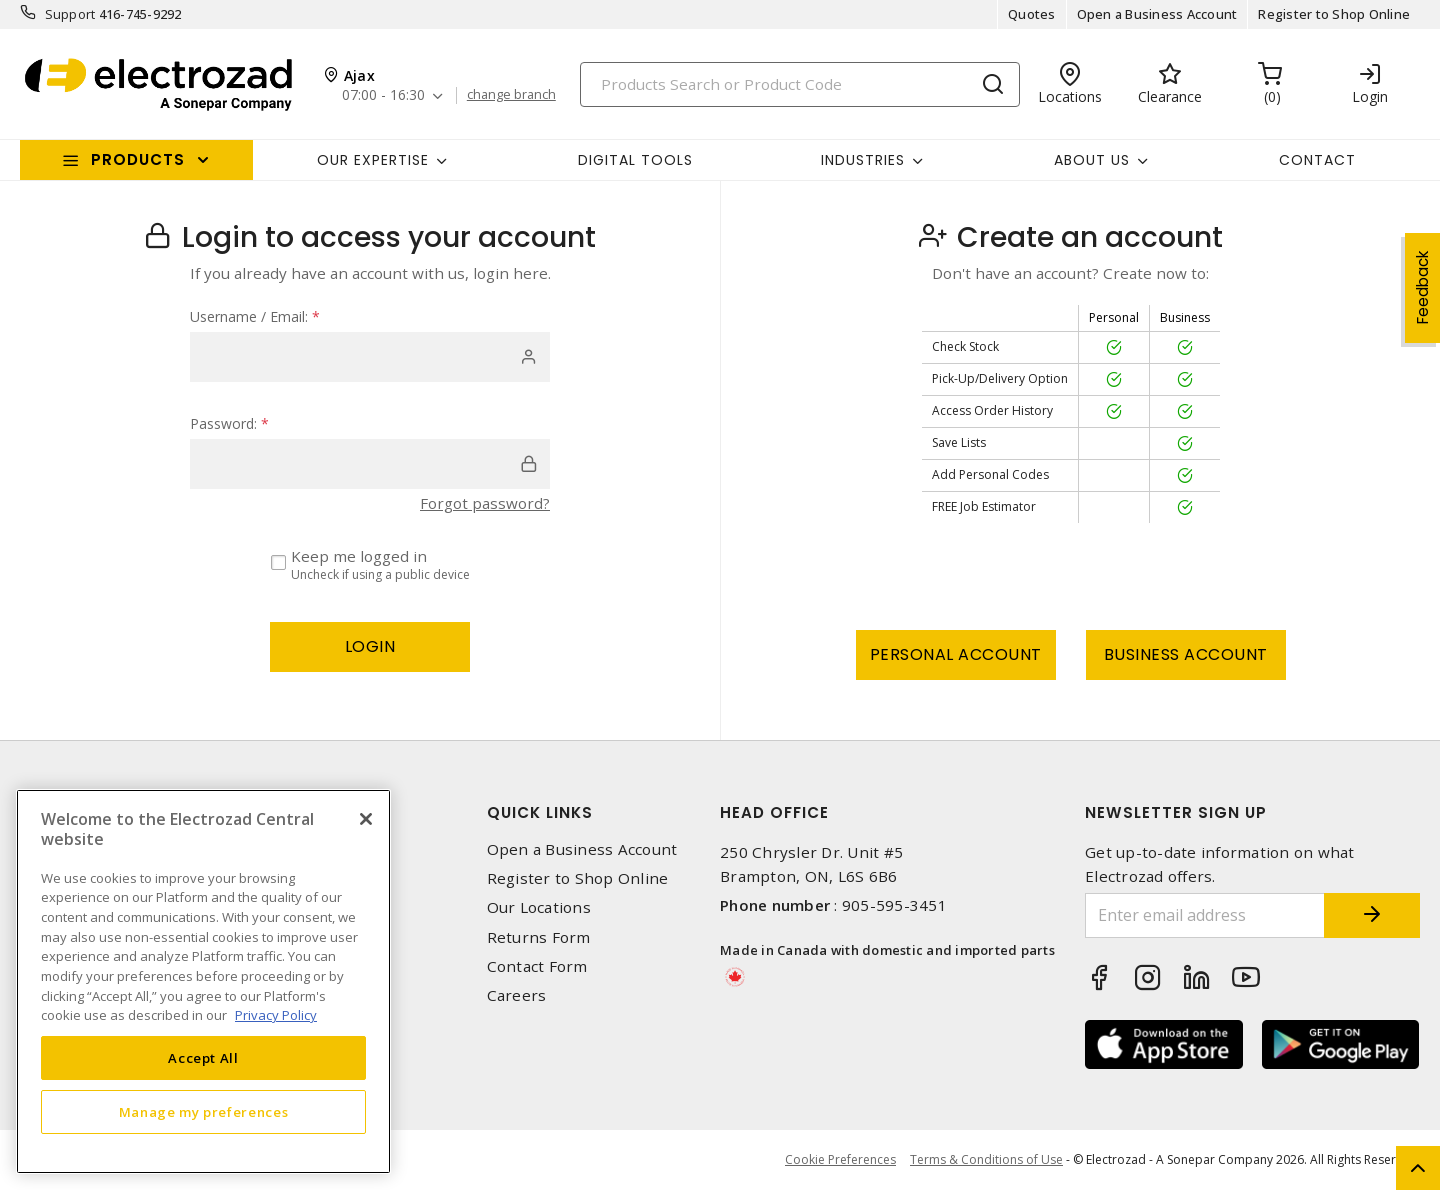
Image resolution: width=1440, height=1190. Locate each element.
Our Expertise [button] (373, 160)
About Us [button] (1092, 160)
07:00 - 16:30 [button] (384, 95)
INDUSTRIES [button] (863, 160)
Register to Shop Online (1334, 14)
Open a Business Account (1157, 14)
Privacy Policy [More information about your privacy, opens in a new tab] (276, 1015)
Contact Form (537, 966)
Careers (517, 995)
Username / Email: (255, 316)
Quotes (1032, 14)
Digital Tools (635, 160)
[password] (370, 464)
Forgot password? (485, 503)
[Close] (366, 819)
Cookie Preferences (839, 1160)
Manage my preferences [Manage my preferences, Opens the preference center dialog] (204, 1112)
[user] (370, 357)
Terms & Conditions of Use (986, 1159)
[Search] (800, 84)
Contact (1317, 160)
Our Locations (539, 907)
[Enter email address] (1203, 915)
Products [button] (138, 159)
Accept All (203, 1058)
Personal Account (956, 654)
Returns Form (539, 937)
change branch (512, 95)
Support (70, 14)
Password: (229, 423)
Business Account (1186, 654)
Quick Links (540, 812)
